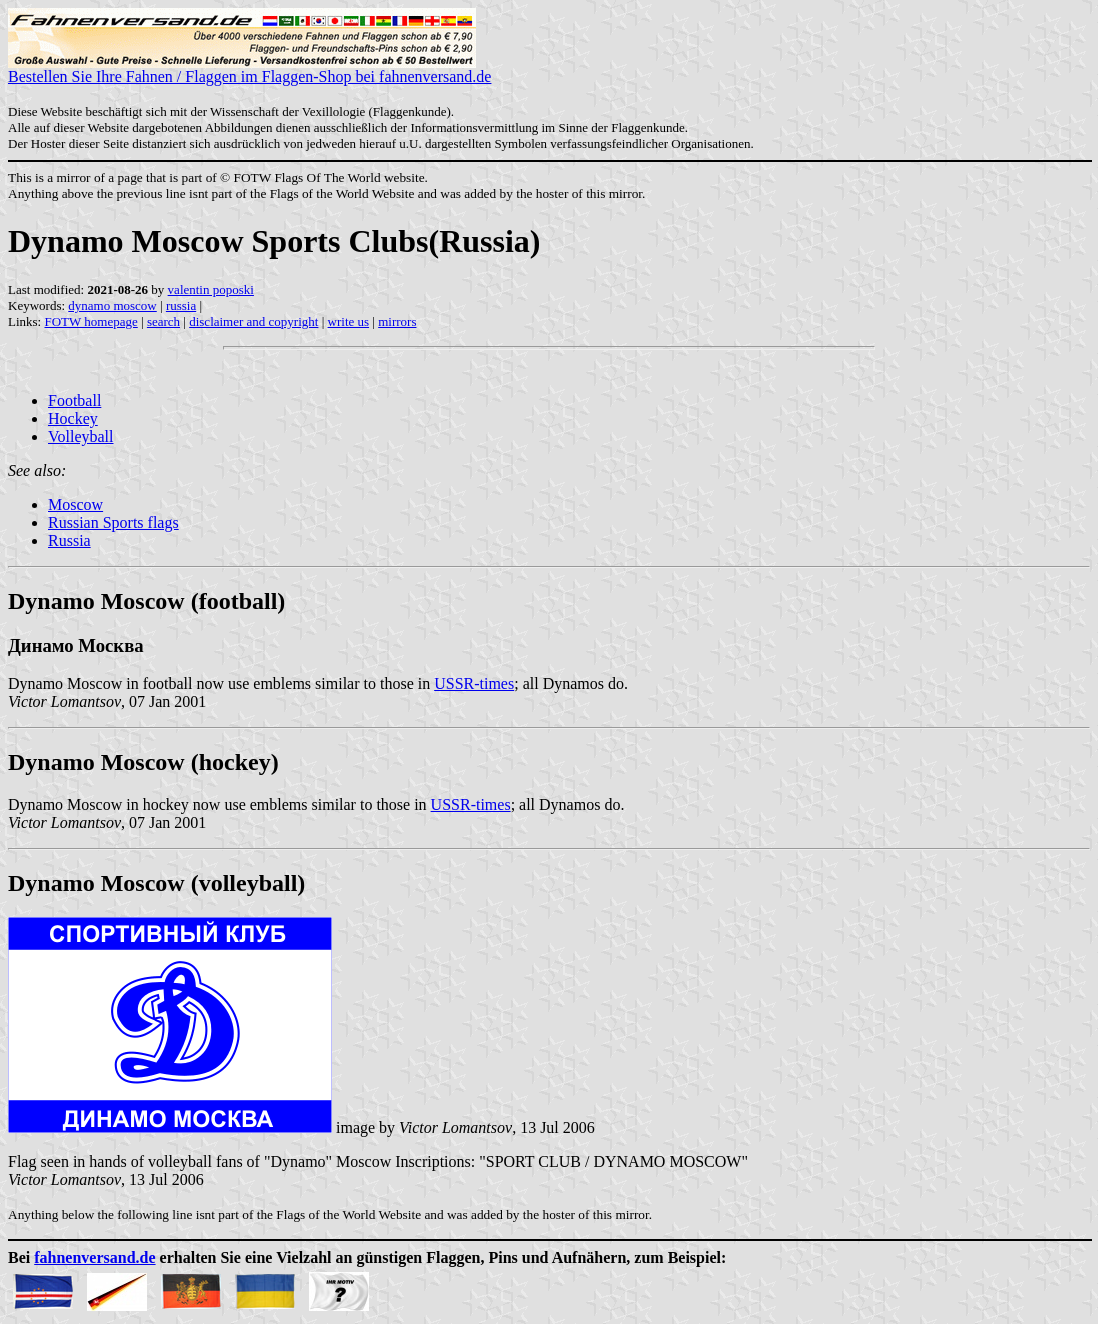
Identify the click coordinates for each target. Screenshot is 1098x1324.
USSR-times (474, 683)
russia (181, 305)
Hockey (73, 418)
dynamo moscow (112, 305)
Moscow (75, 504)
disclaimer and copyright (253, 321)
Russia (69, 540)
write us (349, 321)
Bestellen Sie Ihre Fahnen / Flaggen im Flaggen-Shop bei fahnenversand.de (249, 69)
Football (74, 400)
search (163, 321)
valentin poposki (211, 289)
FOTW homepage (90, 321)
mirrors (397, 321)
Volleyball (80, 436)
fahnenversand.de (94, 1257)
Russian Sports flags (113, 522)
